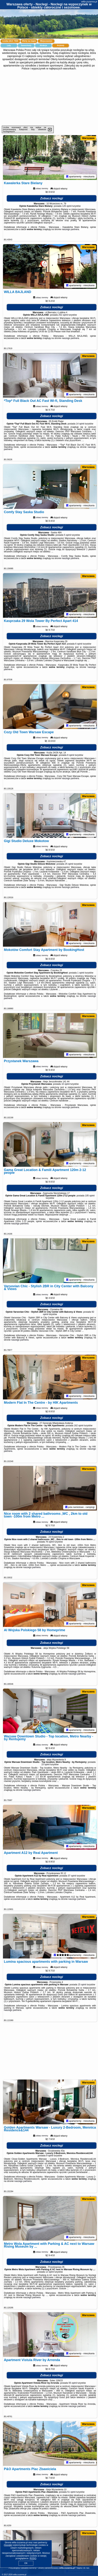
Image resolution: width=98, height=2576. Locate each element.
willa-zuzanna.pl (89, 1)
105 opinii (89, 1238)
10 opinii (66, 1122)
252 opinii (63, 323)
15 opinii (45, 1828)
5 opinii (67, 552)
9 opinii (49, 2232)
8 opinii (70, 780)
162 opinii (78, 1477)
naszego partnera (70, 233)
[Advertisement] (49, 98)
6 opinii (78, 665)
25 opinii (69, 894)
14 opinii (80, 436)
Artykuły (60, 45)
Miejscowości (46, 41)
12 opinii (50, 2353)
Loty (9, 45)
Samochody (26, 45)
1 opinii (80, 1007)
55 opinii (73, 2468)
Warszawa (88, 138)
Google (8, 2545)
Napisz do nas (82, 2568)
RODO (33, 2558)
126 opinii (67, 210)
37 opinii (72, 1944)
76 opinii (50, 1597)
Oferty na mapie (29, 41)
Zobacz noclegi (51, 202)
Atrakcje (43, 45)
